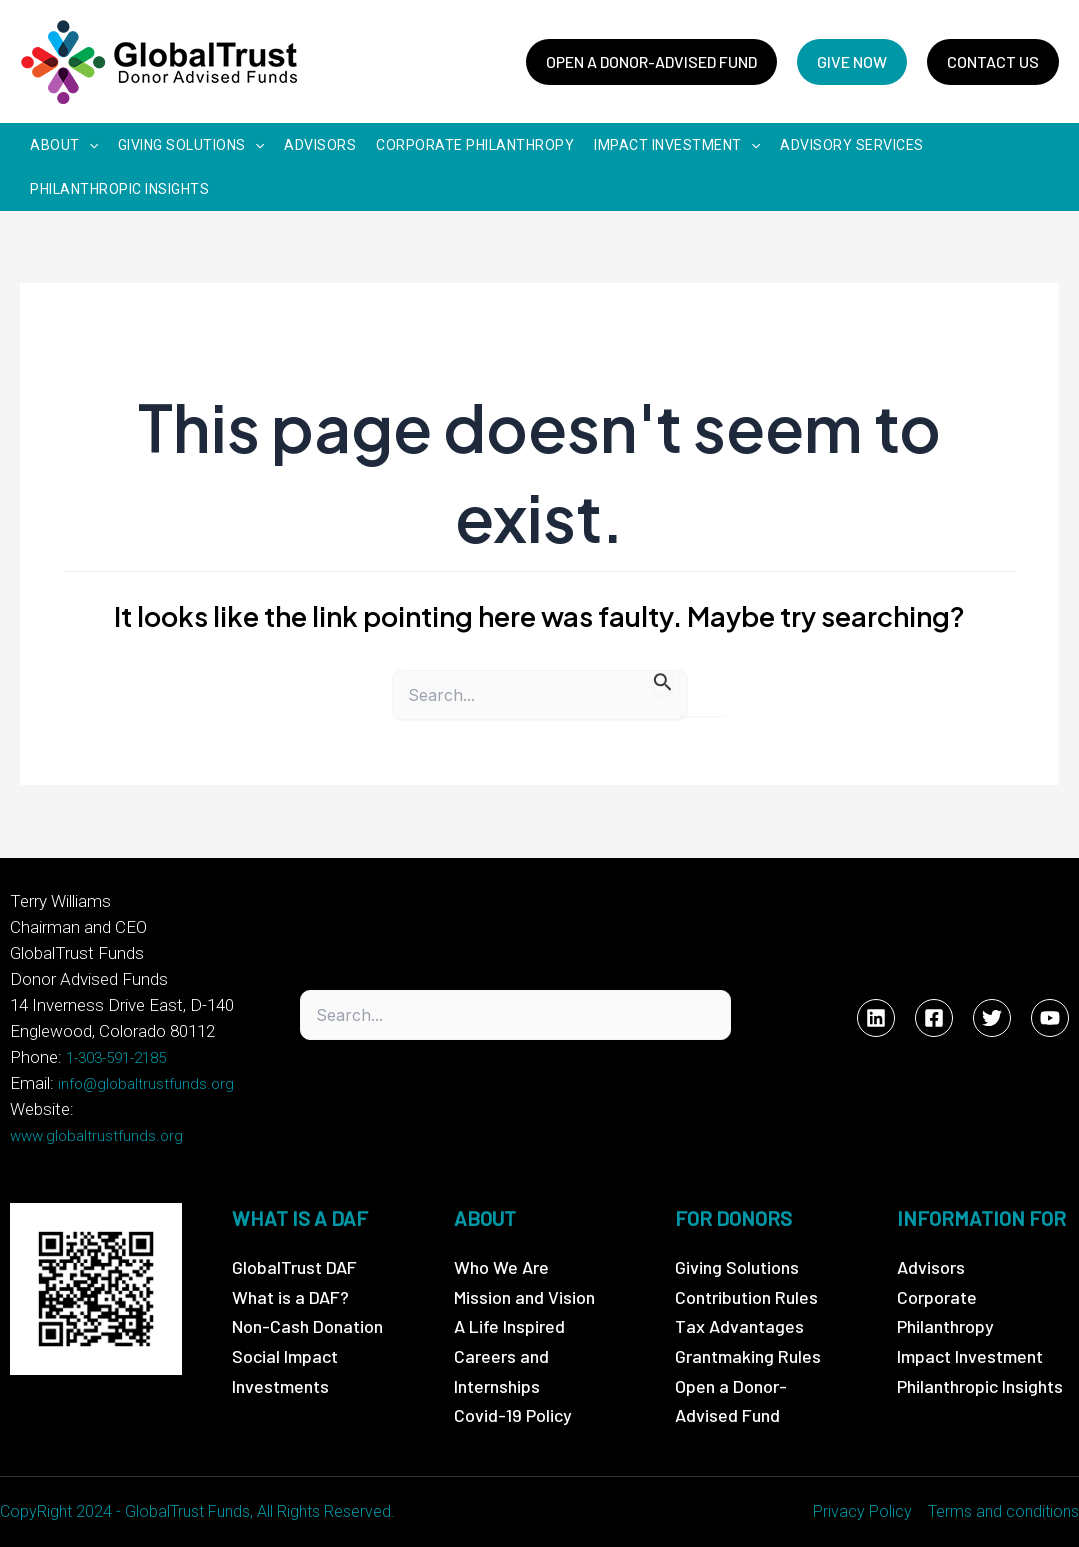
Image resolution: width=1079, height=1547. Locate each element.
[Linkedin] (876, 1018)
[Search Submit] (663, 683)
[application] (89, 145)
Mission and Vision (524, 1297)
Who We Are (501, 1267)
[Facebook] (934, 1018)
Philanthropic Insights (980, 1386)
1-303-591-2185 (116, 1058)
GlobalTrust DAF (294, 1267)
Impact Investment (970, 1356)
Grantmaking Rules (748, 1356)
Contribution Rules (746, 1297)
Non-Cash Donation (307, 1326)
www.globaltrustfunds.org (96, 1136)
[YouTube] (1050, 1018)
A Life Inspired (509, 1326)
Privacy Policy (862, 1511)
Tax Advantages (739, 1326)
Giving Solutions (737, 1267)
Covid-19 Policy (513, 1415)
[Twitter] (992, 1018)
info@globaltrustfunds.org (146, 1084)
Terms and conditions (1003, 1511)
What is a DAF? (290, 1297)
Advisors (931, 1267)
